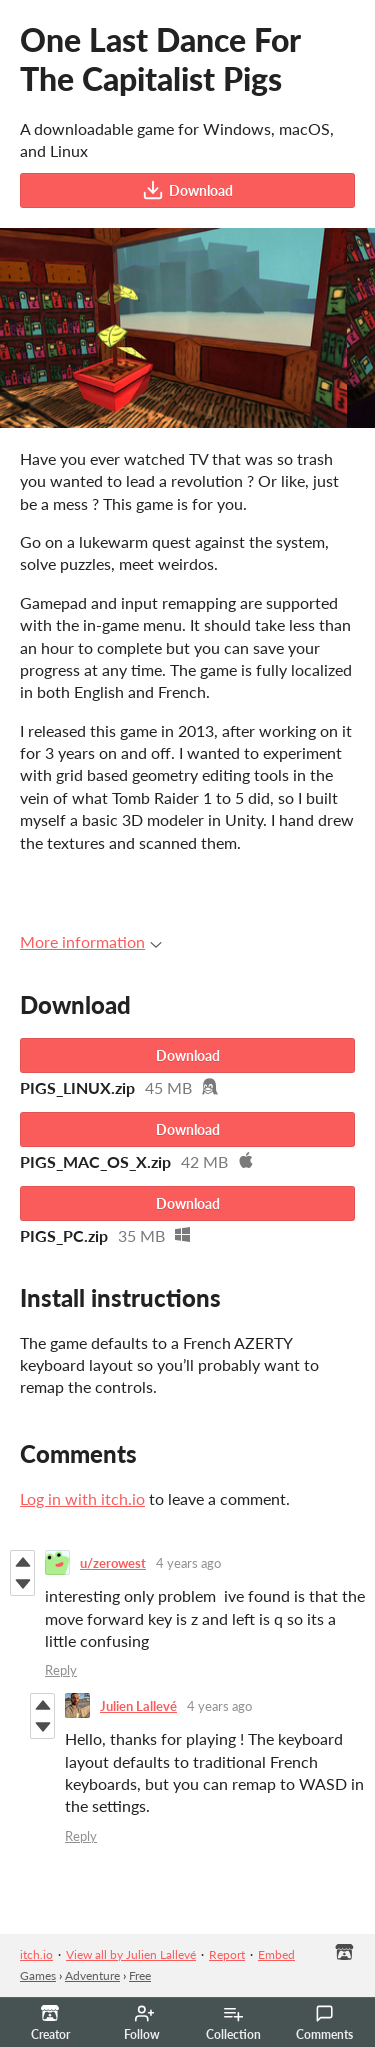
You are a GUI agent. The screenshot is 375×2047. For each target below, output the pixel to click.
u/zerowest (113, 1563)
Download (187, 190)
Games (38, 1975)
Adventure (92, 1975)
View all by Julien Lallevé (131, 1954)
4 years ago (188, 1563)
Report (227, 1954)
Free (140, 1975)
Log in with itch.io (82, 1498)
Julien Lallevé (138, 1706)
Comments (324, 2023)
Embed (276, 1954)
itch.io (36, 1954)
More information (91, 941)
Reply (61, 1670)
